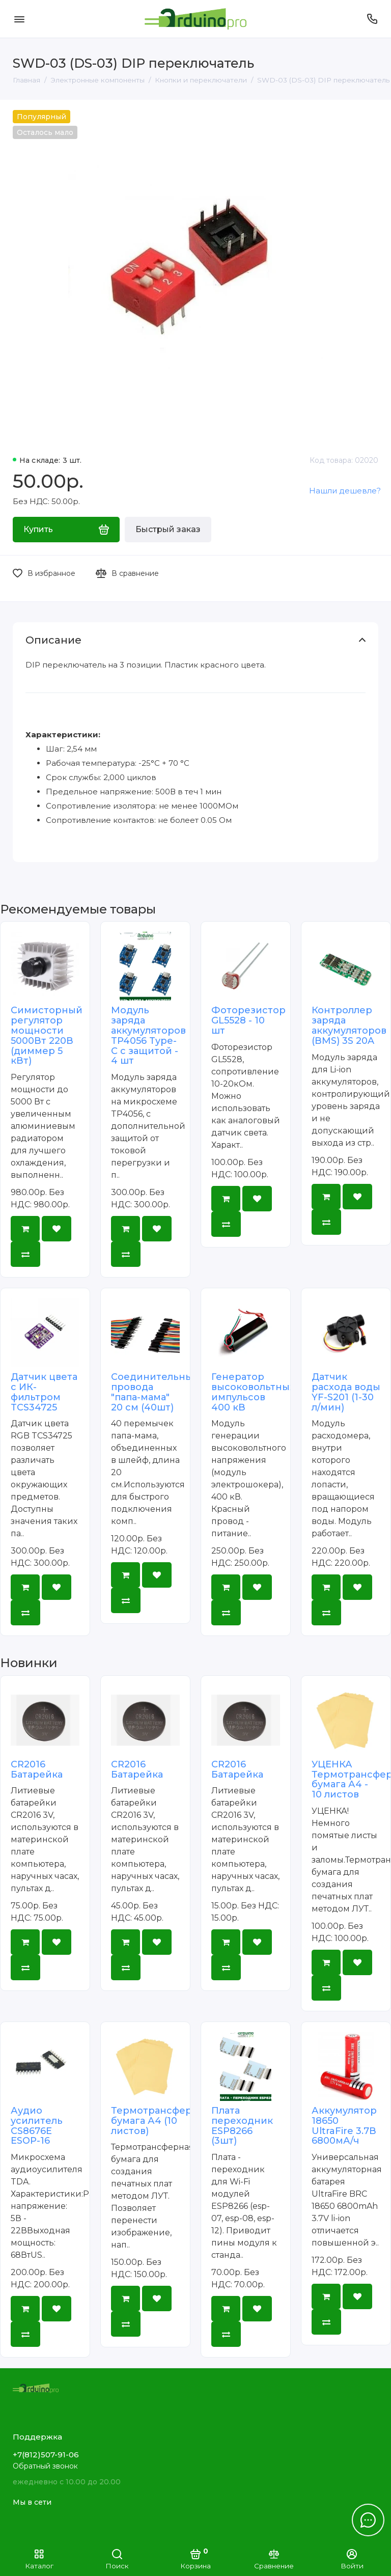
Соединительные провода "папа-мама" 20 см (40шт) (155, 1391)
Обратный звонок (45, 2466)
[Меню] (19, 19)
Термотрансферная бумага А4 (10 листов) (160, 2121)
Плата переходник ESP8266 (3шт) (242, 2125)
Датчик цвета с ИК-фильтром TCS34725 (44, 1391)
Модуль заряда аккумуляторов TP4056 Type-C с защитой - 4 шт (148, 1035)
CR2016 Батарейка (37, 1769)
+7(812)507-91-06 (46, 2454)
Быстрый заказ (168, 529)
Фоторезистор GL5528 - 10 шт (248, 1020)
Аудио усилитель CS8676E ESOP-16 (37, 2125)
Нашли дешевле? (345, 490)
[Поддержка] (372, 19)
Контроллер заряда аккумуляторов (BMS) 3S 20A (349, 1025)
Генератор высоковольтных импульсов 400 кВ (253, 1391)
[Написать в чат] (368, 2520)
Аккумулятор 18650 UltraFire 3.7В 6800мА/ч (344, 2125)
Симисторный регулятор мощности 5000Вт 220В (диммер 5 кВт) (46, 1035)
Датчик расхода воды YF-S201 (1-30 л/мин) (346, 1391)
